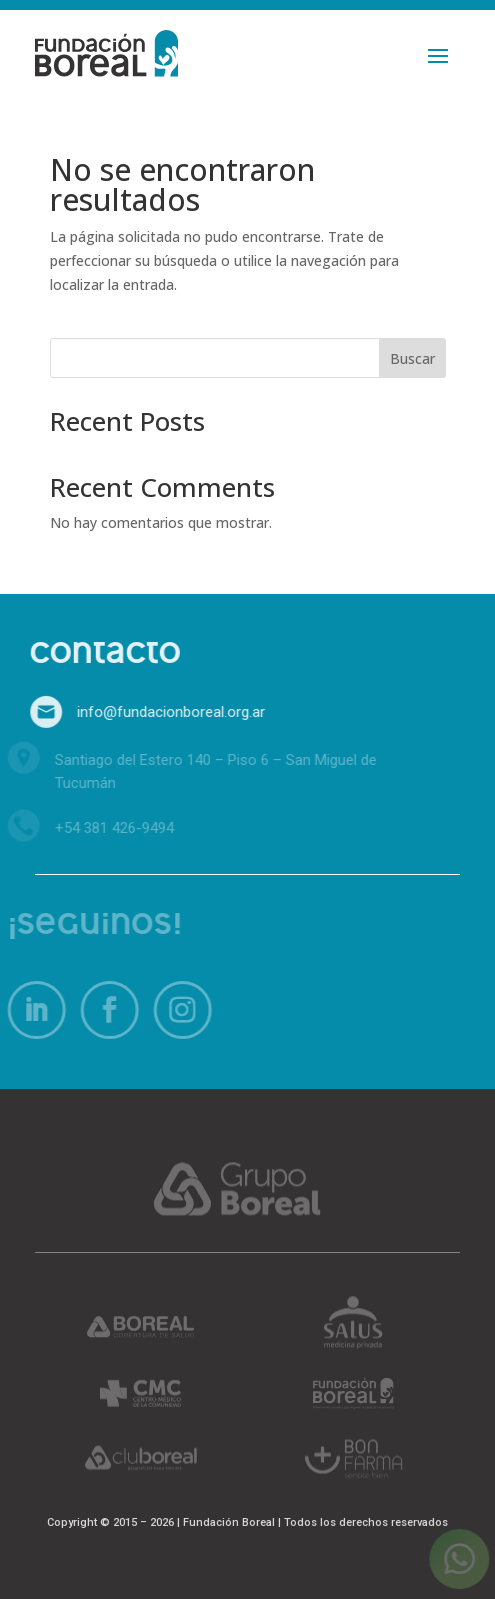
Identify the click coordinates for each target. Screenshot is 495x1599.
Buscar (412, 358)
